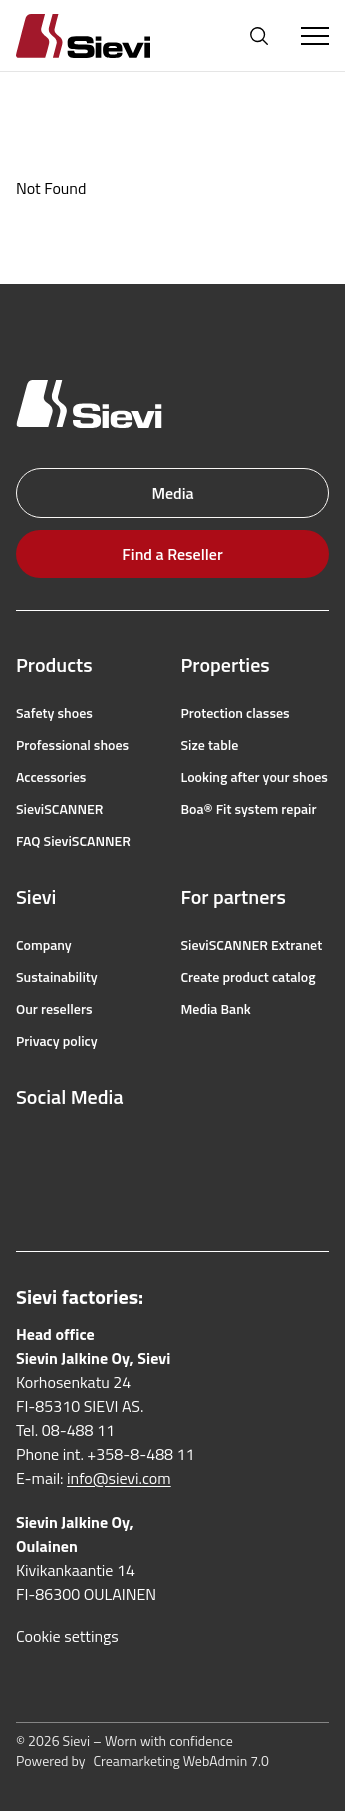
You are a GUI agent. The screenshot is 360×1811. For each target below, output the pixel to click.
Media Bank (216, 1009)
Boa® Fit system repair (249, 809)
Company (44, 945)
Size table (210, 745)
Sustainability (57, 977)
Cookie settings (67, 1636)
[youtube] (114, 1145)
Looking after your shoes (254, 777)
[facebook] (26, 1145)
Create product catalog (248, 977)
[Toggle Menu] (315, 36)
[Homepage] (107, 35)
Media (172, 493)
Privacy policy (57, 1041)
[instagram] (70, 1145)
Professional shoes (72, 745)
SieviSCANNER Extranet (252, 945)
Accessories (51, 777)
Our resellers (54, 1009)
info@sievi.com (119, 1478)
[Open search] (259, 36)
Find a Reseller (172, 554)
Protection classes (235, 713)
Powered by (142, 1761)
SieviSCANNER (59, 809)
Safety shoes (54, 713)
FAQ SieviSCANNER (73, 841)
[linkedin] (26, 1189)
